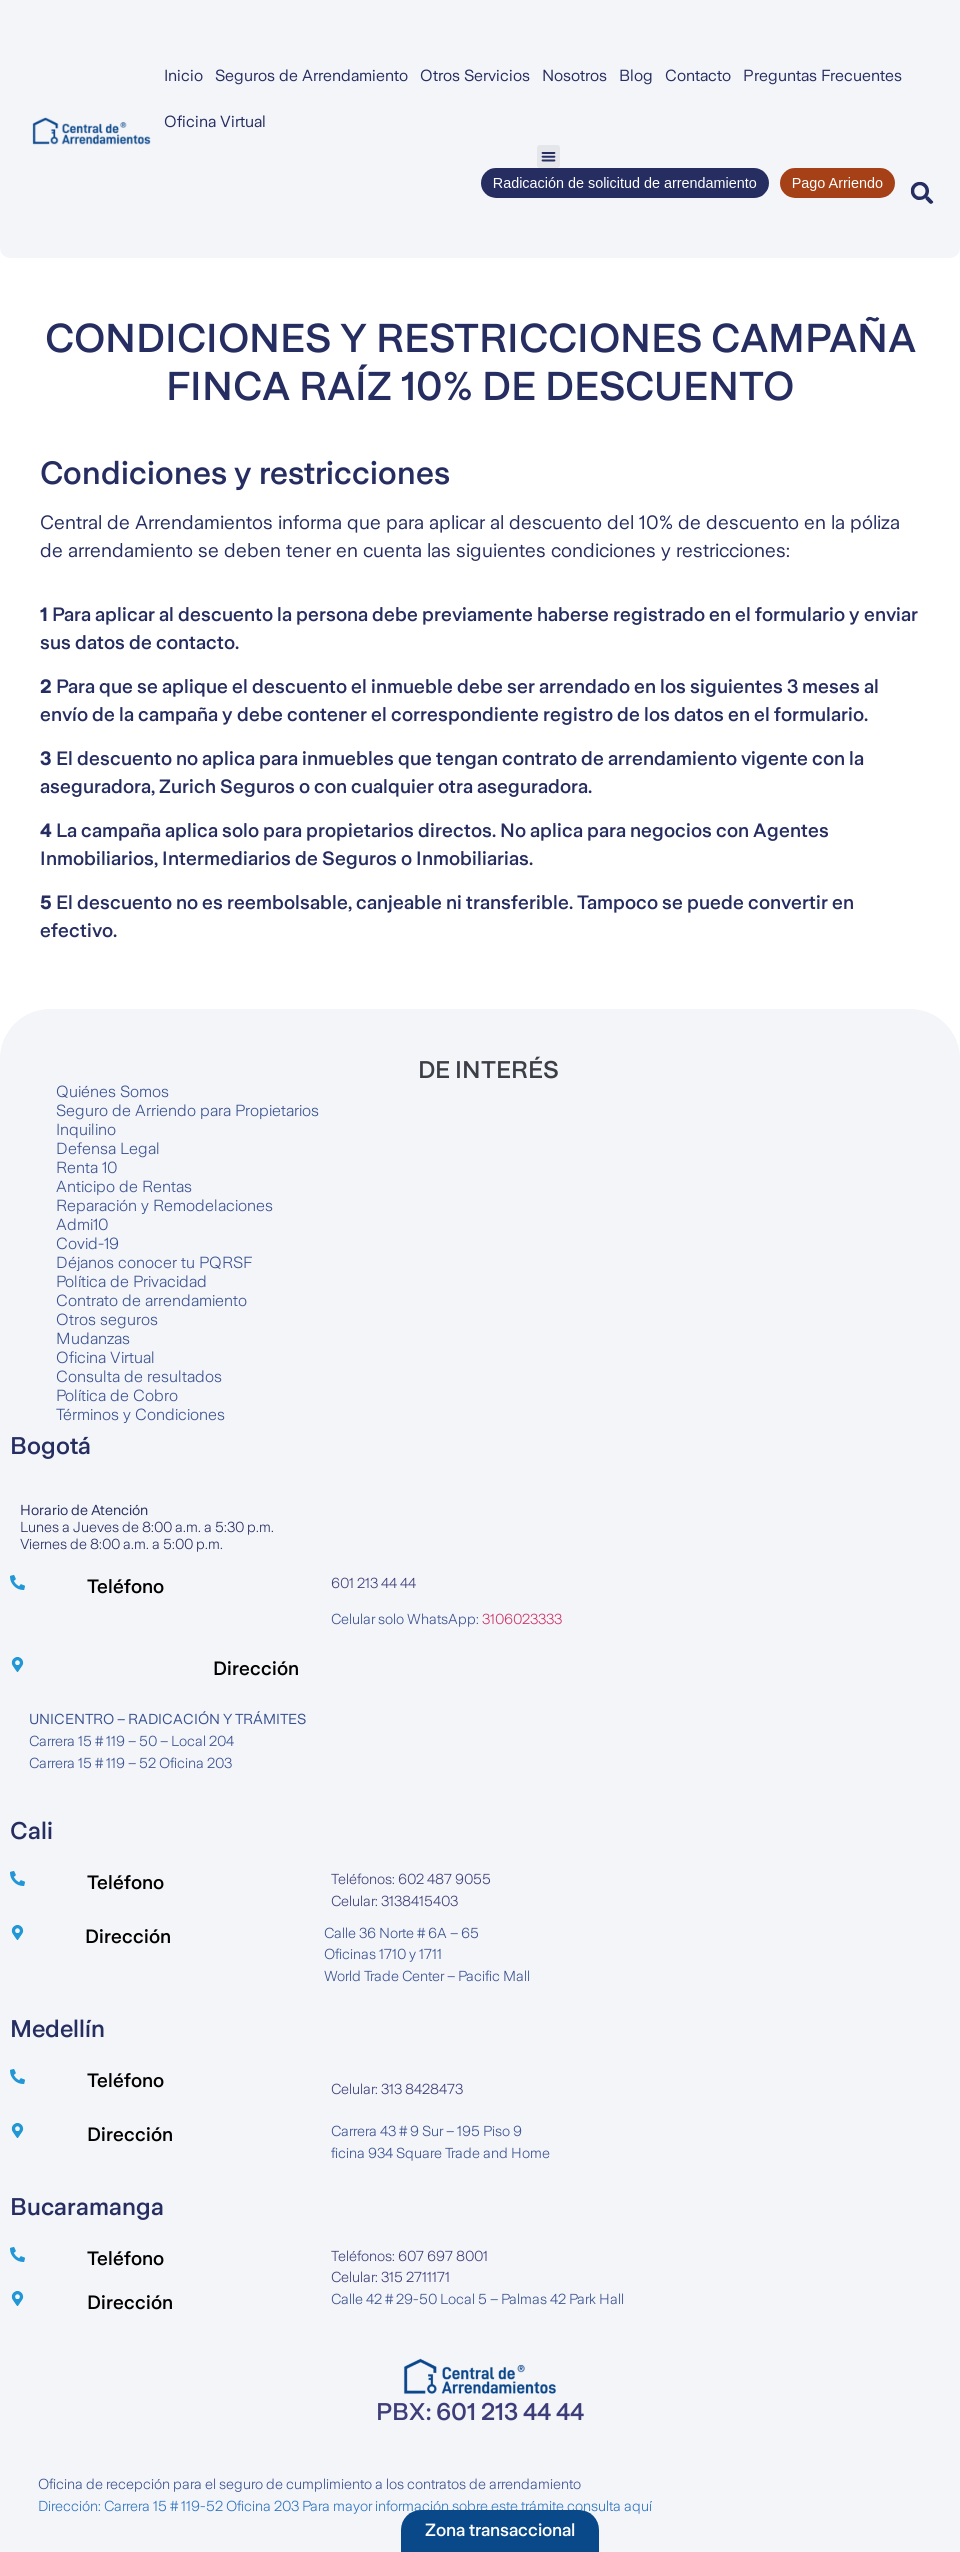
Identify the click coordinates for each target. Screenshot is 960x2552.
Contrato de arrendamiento (151, 1300)
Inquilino (86, 1129)
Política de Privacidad (131, 1281)
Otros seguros (107, 1319)
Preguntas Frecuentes (822, 75)
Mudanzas (93, 1338)
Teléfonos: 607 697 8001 (409, 2256)
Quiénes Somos (112, 1091)
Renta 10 (87, 1167)
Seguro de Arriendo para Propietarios (187, 1110)
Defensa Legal (108, 1148)
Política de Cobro (117, 1395)
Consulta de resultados (139, 1376)
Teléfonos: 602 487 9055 (411, 1879)
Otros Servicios (475, 75)
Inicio (183, 75)
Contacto (698, 75)
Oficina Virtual (215, 121)
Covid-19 (87, 1243)
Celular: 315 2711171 (390, 2277)
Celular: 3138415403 (394, 1901)
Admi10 (82, 1224)
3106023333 (522, 1619)
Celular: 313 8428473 (397, 2089)
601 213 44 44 (373, 1583)
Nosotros (574, 75)
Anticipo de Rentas (124, 1186)
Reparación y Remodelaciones (164, 1205)
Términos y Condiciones (140, 1414)
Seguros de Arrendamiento (311, 75)
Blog (636, 75)
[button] (548, 156)
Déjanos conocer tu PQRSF (154, 1262)
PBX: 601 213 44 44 (480, 2412)
